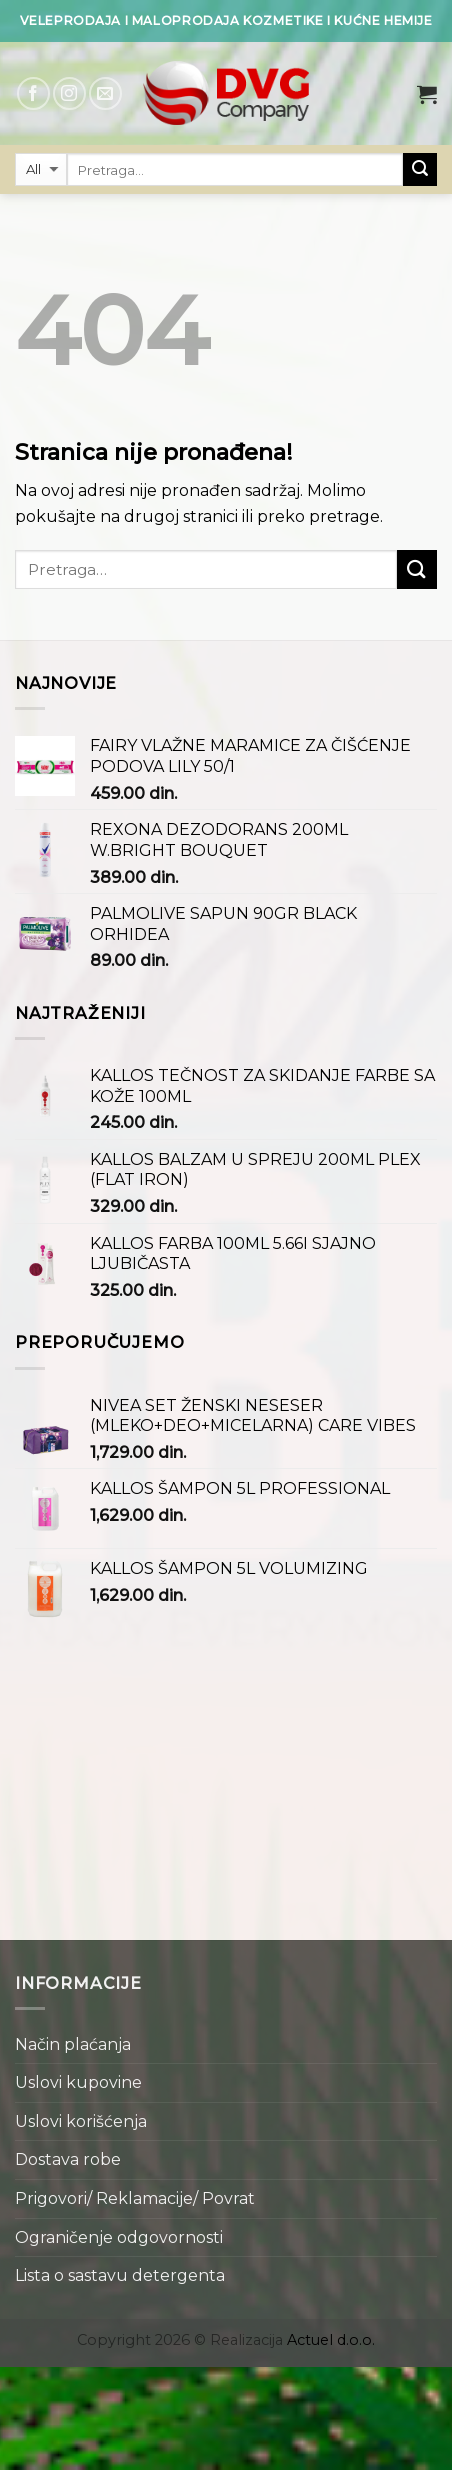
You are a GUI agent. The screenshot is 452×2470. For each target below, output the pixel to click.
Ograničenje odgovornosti (119, 2237)
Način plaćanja (73, 2044)
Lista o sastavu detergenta (120, 2275)
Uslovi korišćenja (81, 2121)
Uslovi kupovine (78, 2082)
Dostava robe (68, 2159)
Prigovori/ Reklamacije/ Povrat (135, 2198)
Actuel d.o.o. (331, 2340)
